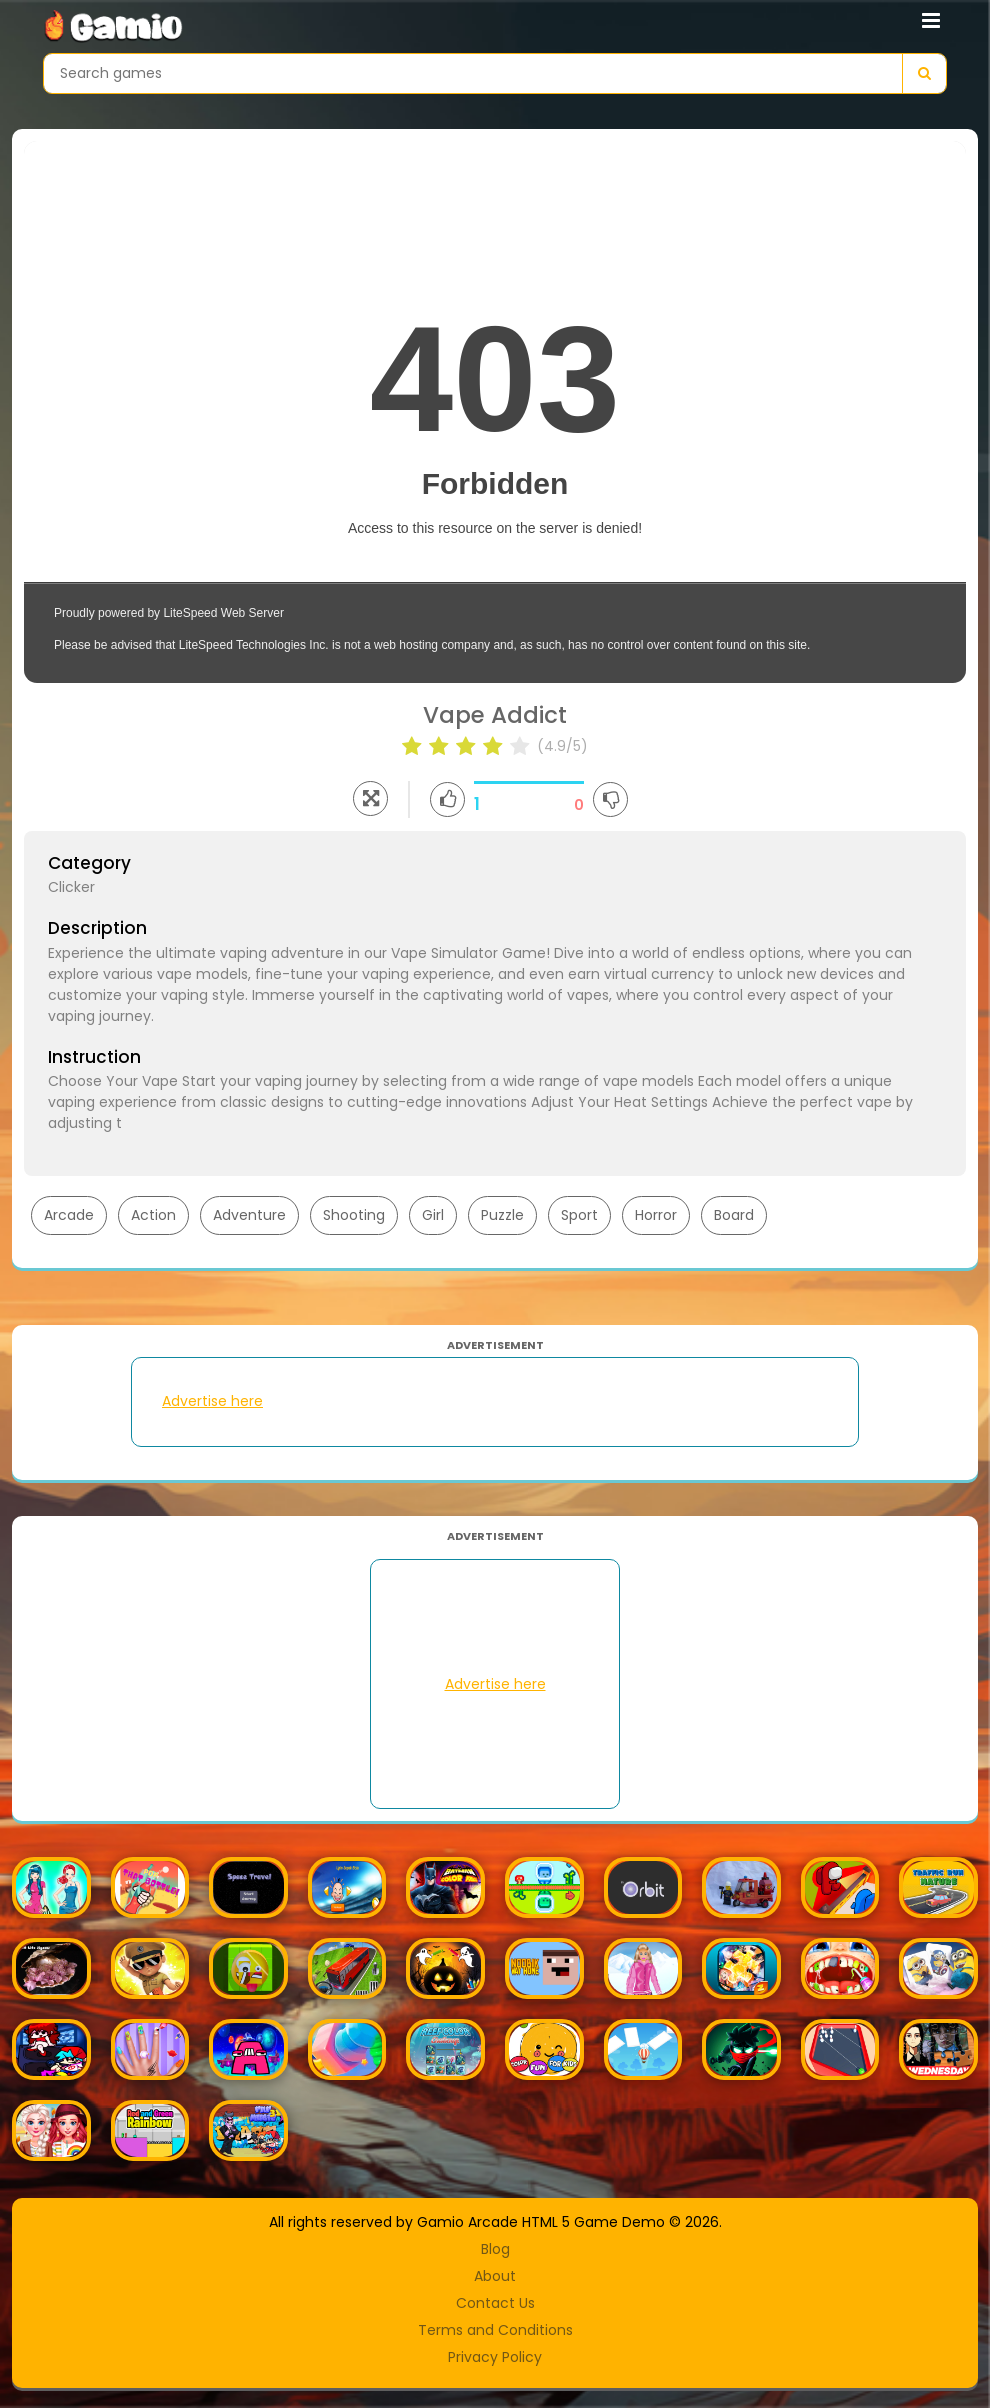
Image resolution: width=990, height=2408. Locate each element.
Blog (495, 2249)
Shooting (354, 1215)
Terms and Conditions (495, 2330)
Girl (433, 1215)
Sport (579, 1215)
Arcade (69, 1215)
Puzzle (502, 1215)
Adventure (249, 1215)
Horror (656, 1215)
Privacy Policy (495, 2357)
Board (734, 1215)
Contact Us (495, 2303)
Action (153, 1215)
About (495, 2276)
